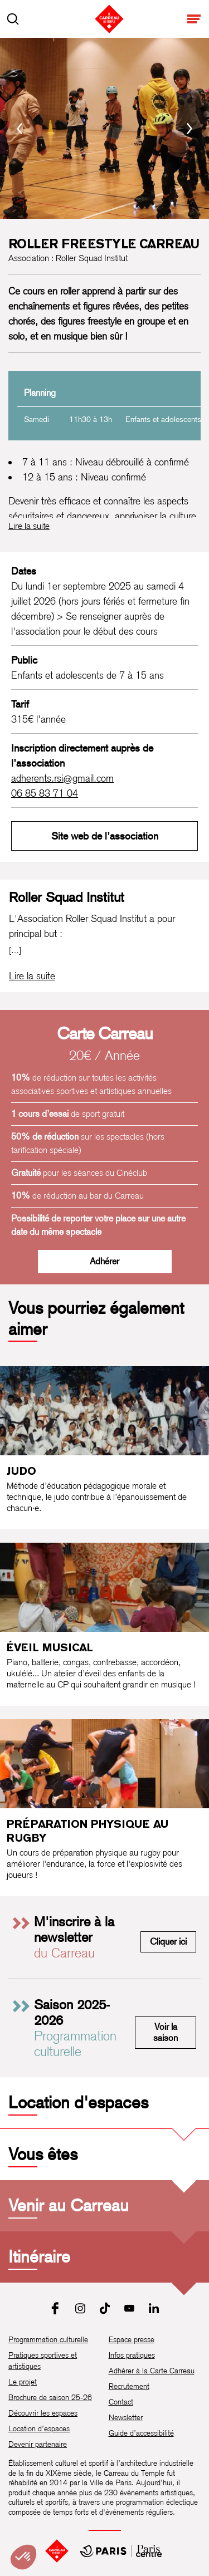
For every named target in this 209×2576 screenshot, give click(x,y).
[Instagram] (80, 2308)
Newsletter (126, 2417)
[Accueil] (57, 2551)
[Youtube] (129, 2308)
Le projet (22, 2381)
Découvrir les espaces (42, 2412)
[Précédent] (19, 128)
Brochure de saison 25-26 (50, 2397)
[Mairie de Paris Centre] (120, 2551)
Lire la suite (29, 526)
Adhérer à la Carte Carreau (152, 2370)
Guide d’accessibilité (141, 2432)
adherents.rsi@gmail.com (62, 778)
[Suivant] (189, 128)
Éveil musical (50, 1647)
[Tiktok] (105, 2308)
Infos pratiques (132, 2355)
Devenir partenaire (37, 2444)
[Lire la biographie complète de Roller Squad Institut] (32, 975)
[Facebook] (55, 2308)
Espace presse (131, 2339)
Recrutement (129, 2386)
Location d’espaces (39, 2428)
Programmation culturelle (48, 2339)
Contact (121, 2401)
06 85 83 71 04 (44, 793)
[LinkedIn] (154, 2308)
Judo (21, 1471)
